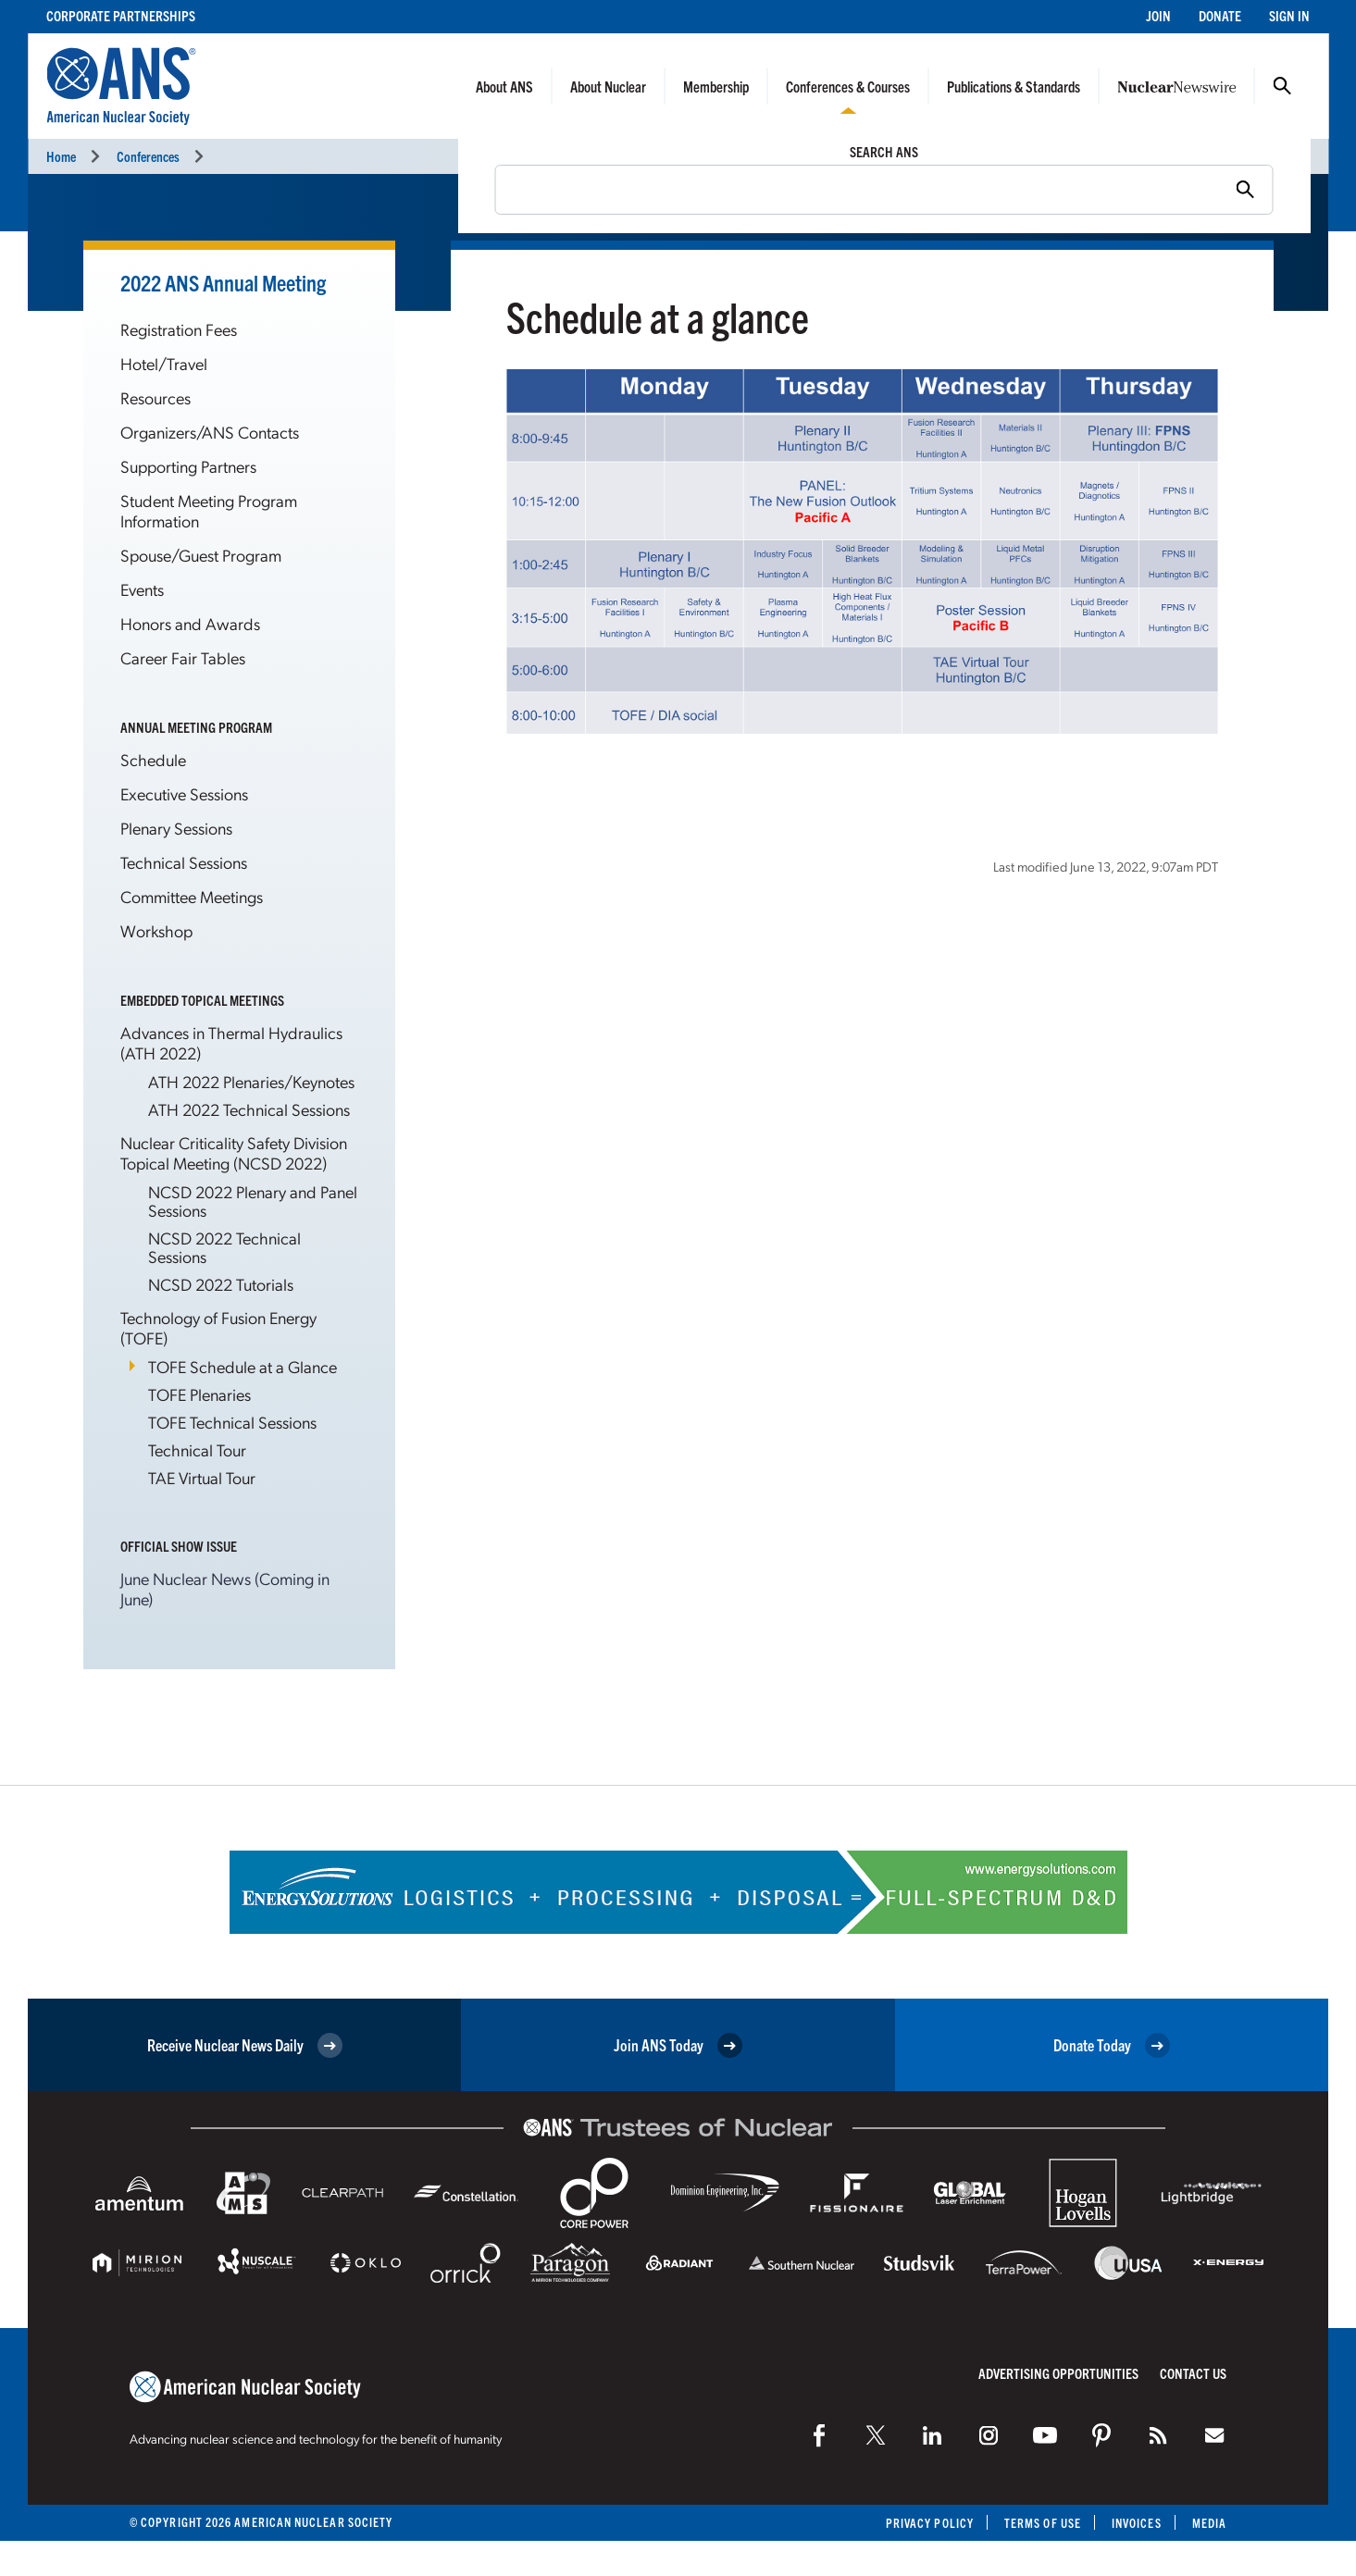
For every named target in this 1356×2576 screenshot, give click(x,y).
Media (1209, 2523)
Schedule (153, 759)
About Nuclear (608, 86)
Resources (155, 397)
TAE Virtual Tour (201, 1477)
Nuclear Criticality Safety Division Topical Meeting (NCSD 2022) (233, 1152)
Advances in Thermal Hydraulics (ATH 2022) (231, 1042)
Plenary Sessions (176, 827)
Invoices (1137, 2523)
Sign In (1289, 15)
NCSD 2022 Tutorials (220, 1283)
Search (1282, 86)
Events (142, 589)
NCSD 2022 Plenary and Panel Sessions (252, 1200)
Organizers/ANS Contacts (209, 431)
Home (61, 156)
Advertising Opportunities (1058, 2373)
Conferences (148, 156)
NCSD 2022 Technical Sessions (224, 1247)
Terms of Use (1042, 2523)
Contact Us (1193, 2373)
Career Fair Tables (182, 657)
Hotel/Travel (163, 363)
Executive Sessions (184, 793)
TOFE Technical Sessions (232, 1421)
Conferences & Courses (848, 86)
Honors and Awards (190, 623)
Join (1158, 15)
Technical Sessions (183, 862)
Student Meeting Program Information (208, 510)
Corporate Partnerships (120, 15)
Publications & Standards (1013, 86)
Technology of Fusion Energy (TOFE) (218, 1327)
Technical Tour (197, 1449)
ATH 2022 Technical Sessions (249, 1109)
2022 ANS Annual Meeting (223, 282)
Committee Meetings (191, 896)
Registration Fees (178, 329)
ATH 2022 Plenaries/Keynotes (251, 1081)
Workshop (156, 930)
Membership (716, 86)
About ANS (504, 86)
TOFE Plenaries (199, 1394)
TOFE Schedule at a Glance (242, 1366)
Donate (1220, 15)
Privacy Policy (930, 2523)
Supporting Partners (188, 466)
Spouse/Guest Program (200, 554)
